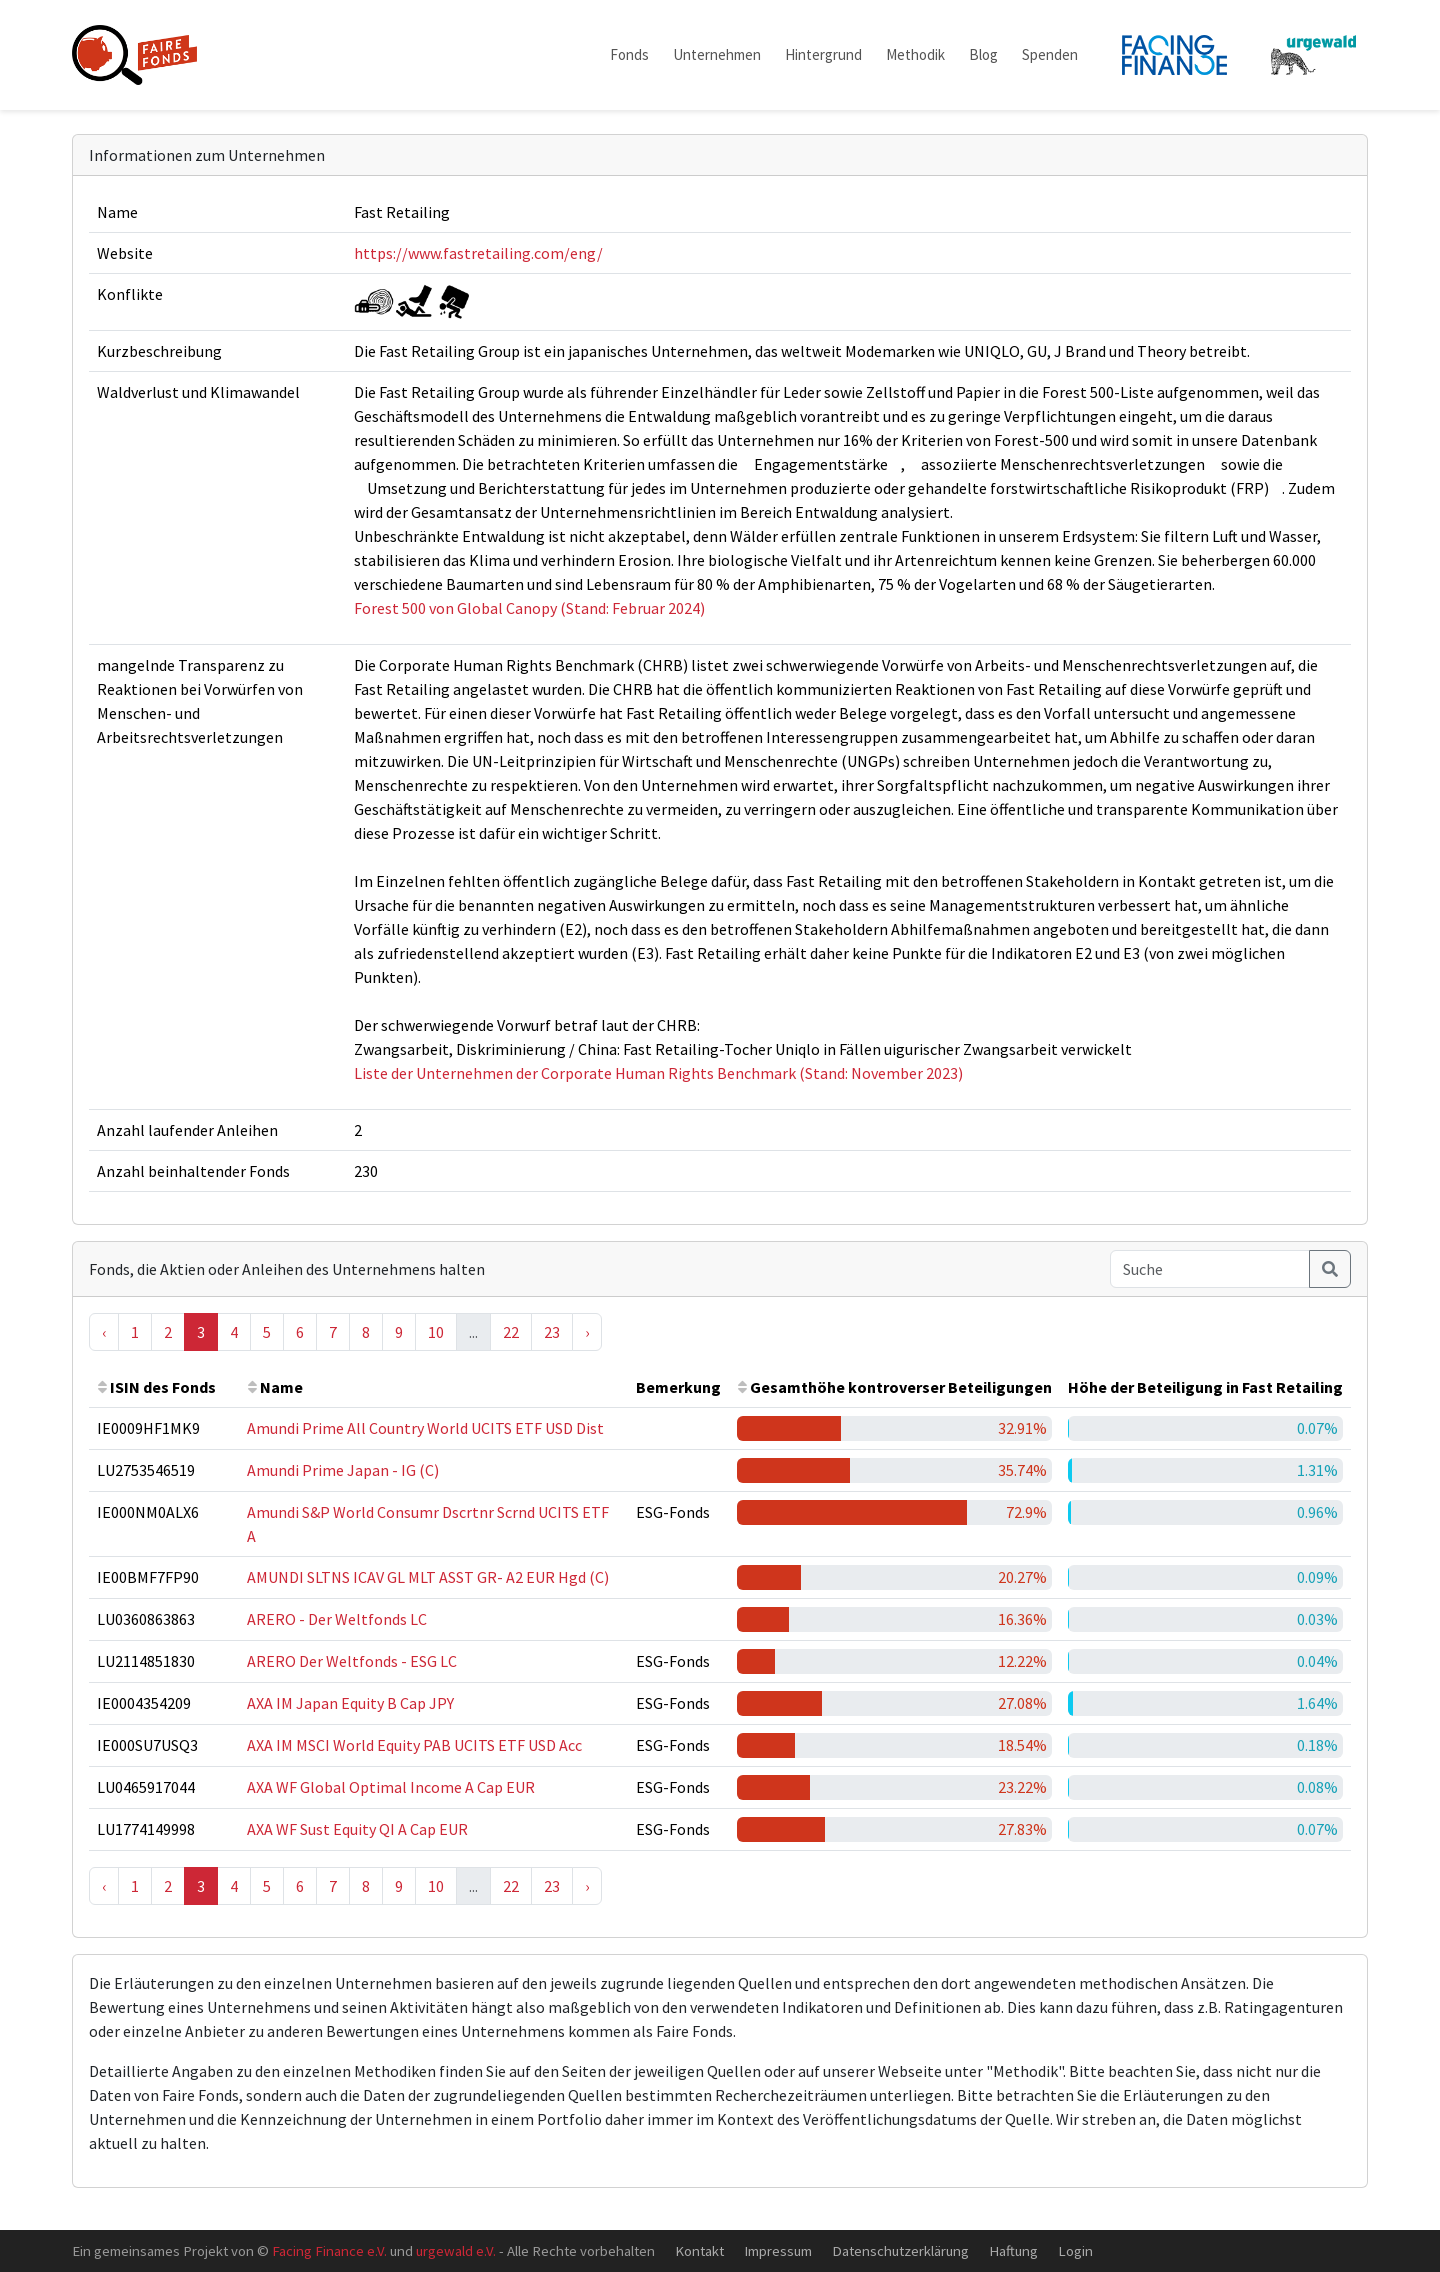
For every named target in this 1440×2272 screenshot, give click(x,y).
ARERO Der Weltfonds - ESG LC (352, 1661)
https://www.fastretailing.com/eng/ (478, 253)
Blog (983, 54)
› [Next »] (587, 1332)
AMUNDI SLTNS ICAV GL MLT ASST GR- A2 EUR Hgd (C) (428, 1577)
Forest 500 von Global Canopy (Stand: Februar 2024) (529, 608)
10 (436, 1332)
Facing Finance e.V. (329, 2250)
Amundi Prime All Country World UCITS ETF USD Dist (425, 1428)
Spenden (1050, 54)
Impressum (778, 2250)
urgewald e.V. (456, 2250)
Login (1075, 2250)
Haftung (1013, 2250)
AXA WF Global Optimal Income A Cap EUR (391, 1787)
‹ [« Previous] (104, 1332)
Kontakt (699, 2250)
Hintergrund (823, 54)
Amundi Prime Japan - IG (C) (343, 1470)
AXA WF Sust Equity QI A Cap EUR (357, 1829)
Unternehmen (717, 54)
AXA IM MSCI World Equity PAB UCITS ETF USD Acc (414, 1745)
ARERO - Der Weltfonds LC (337, 1619)
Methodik (915, 54)
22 (511, 1332)
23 (552, 1332)
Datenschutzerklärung (900, 2250)
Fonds (629, 54)
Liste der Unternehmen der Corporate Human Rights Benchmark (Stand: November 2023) (658, 1073)
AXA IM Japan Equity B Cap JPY (350, 1703)
